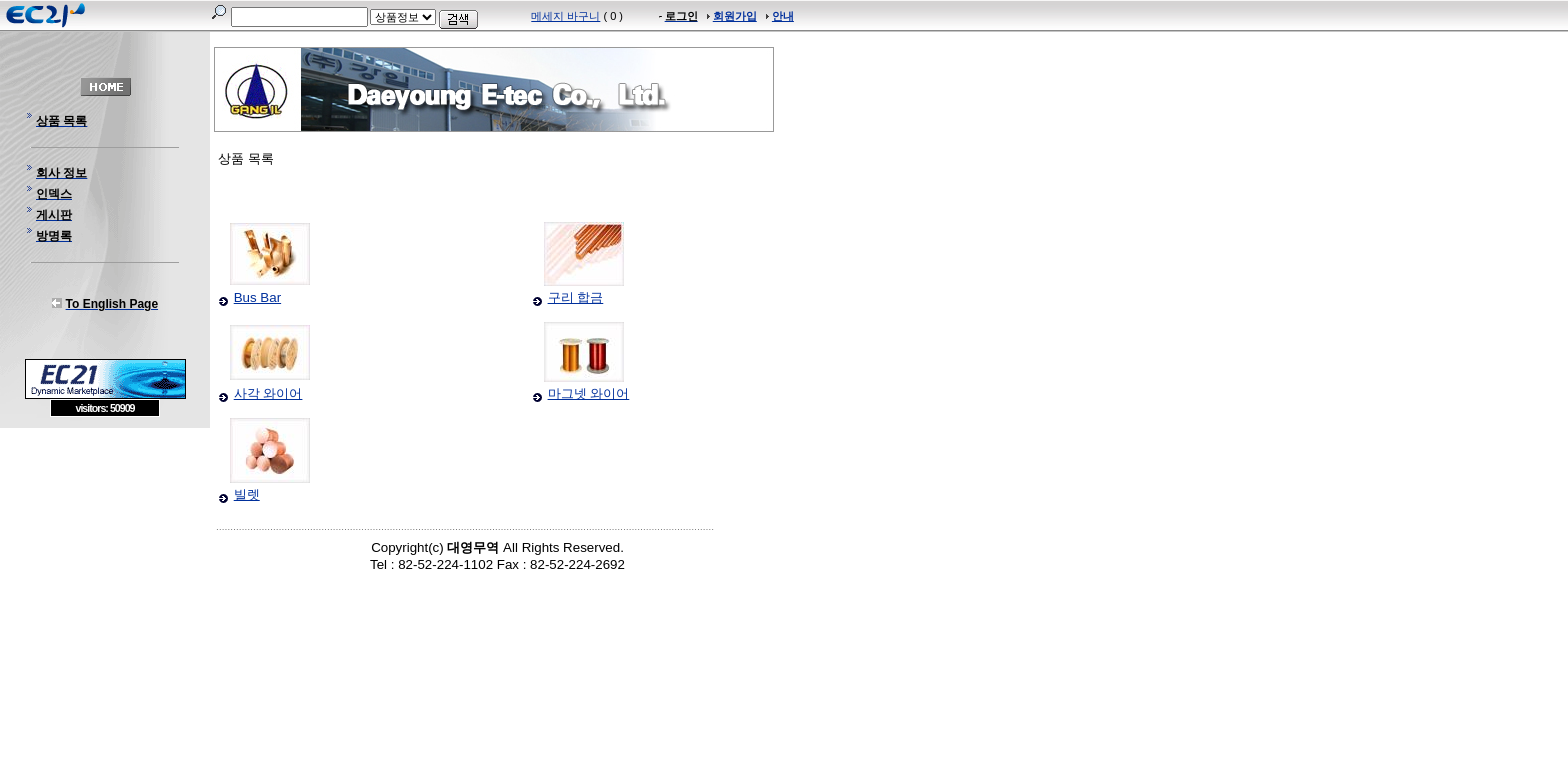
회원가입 (735, 16)
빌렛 (247, 494)
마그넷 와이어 (589, 393)
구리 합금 (576, 297)
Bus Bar (257, 297)
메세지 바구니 (565, 16)
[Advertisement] (105, 562)
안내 (783, 16)
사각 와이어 (268, 393)
